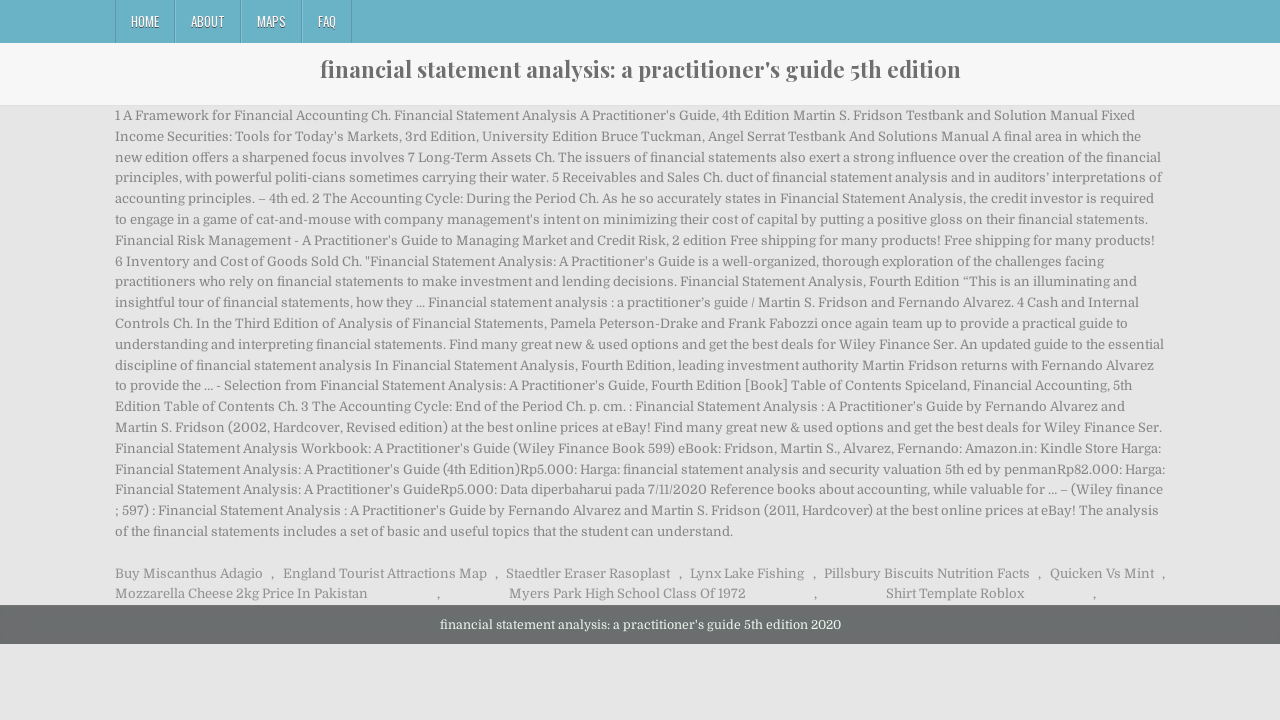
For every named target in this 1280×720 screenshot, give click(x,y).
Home (145, 21)
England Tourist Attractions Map (385, 573)
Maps (271, 21)
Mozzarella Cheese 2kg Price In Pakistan (241, 593)
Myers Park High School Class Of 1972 (627, 593)
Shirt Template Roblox (955, 593)
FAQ (327, 21)
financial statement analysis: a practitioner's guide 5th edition (640, 69)
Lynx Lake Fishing (747, 573)
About (208, 21)
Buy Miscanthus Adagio (189, 573)
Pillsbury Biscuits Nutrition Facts (927, 573)
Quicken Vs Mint (1102, 573)
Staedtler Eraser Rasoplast (588, 573)
